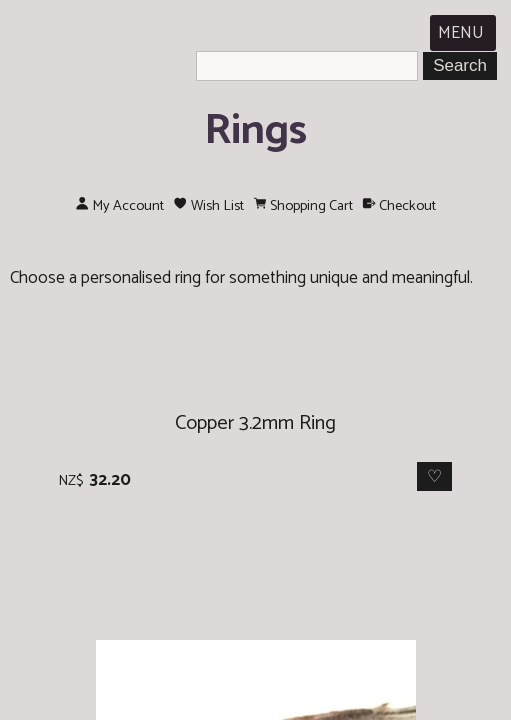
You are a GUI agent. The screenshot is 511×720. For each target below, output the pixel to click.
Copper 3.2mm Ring (255, 423)
